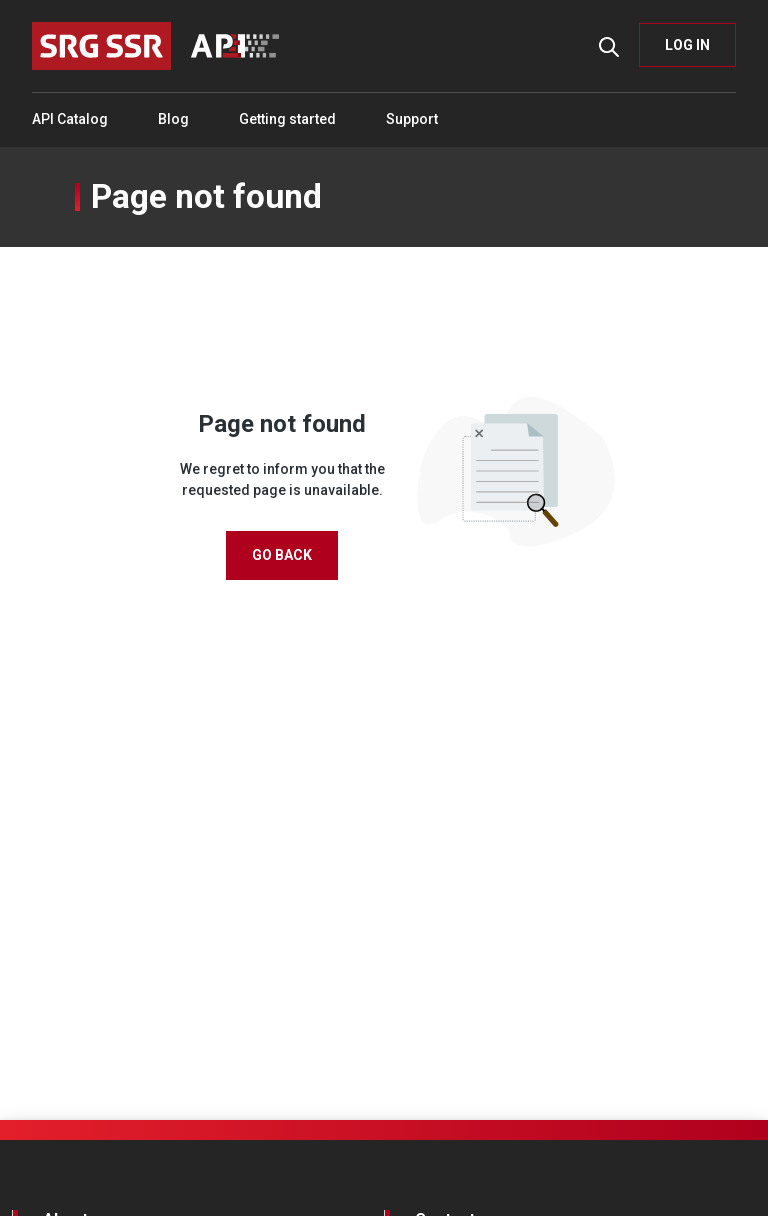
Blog (173, 119)
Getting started (287, 119)
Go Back (282, 555)
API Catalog (70, 119)
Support (412, 119)
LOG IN (687, 45)
